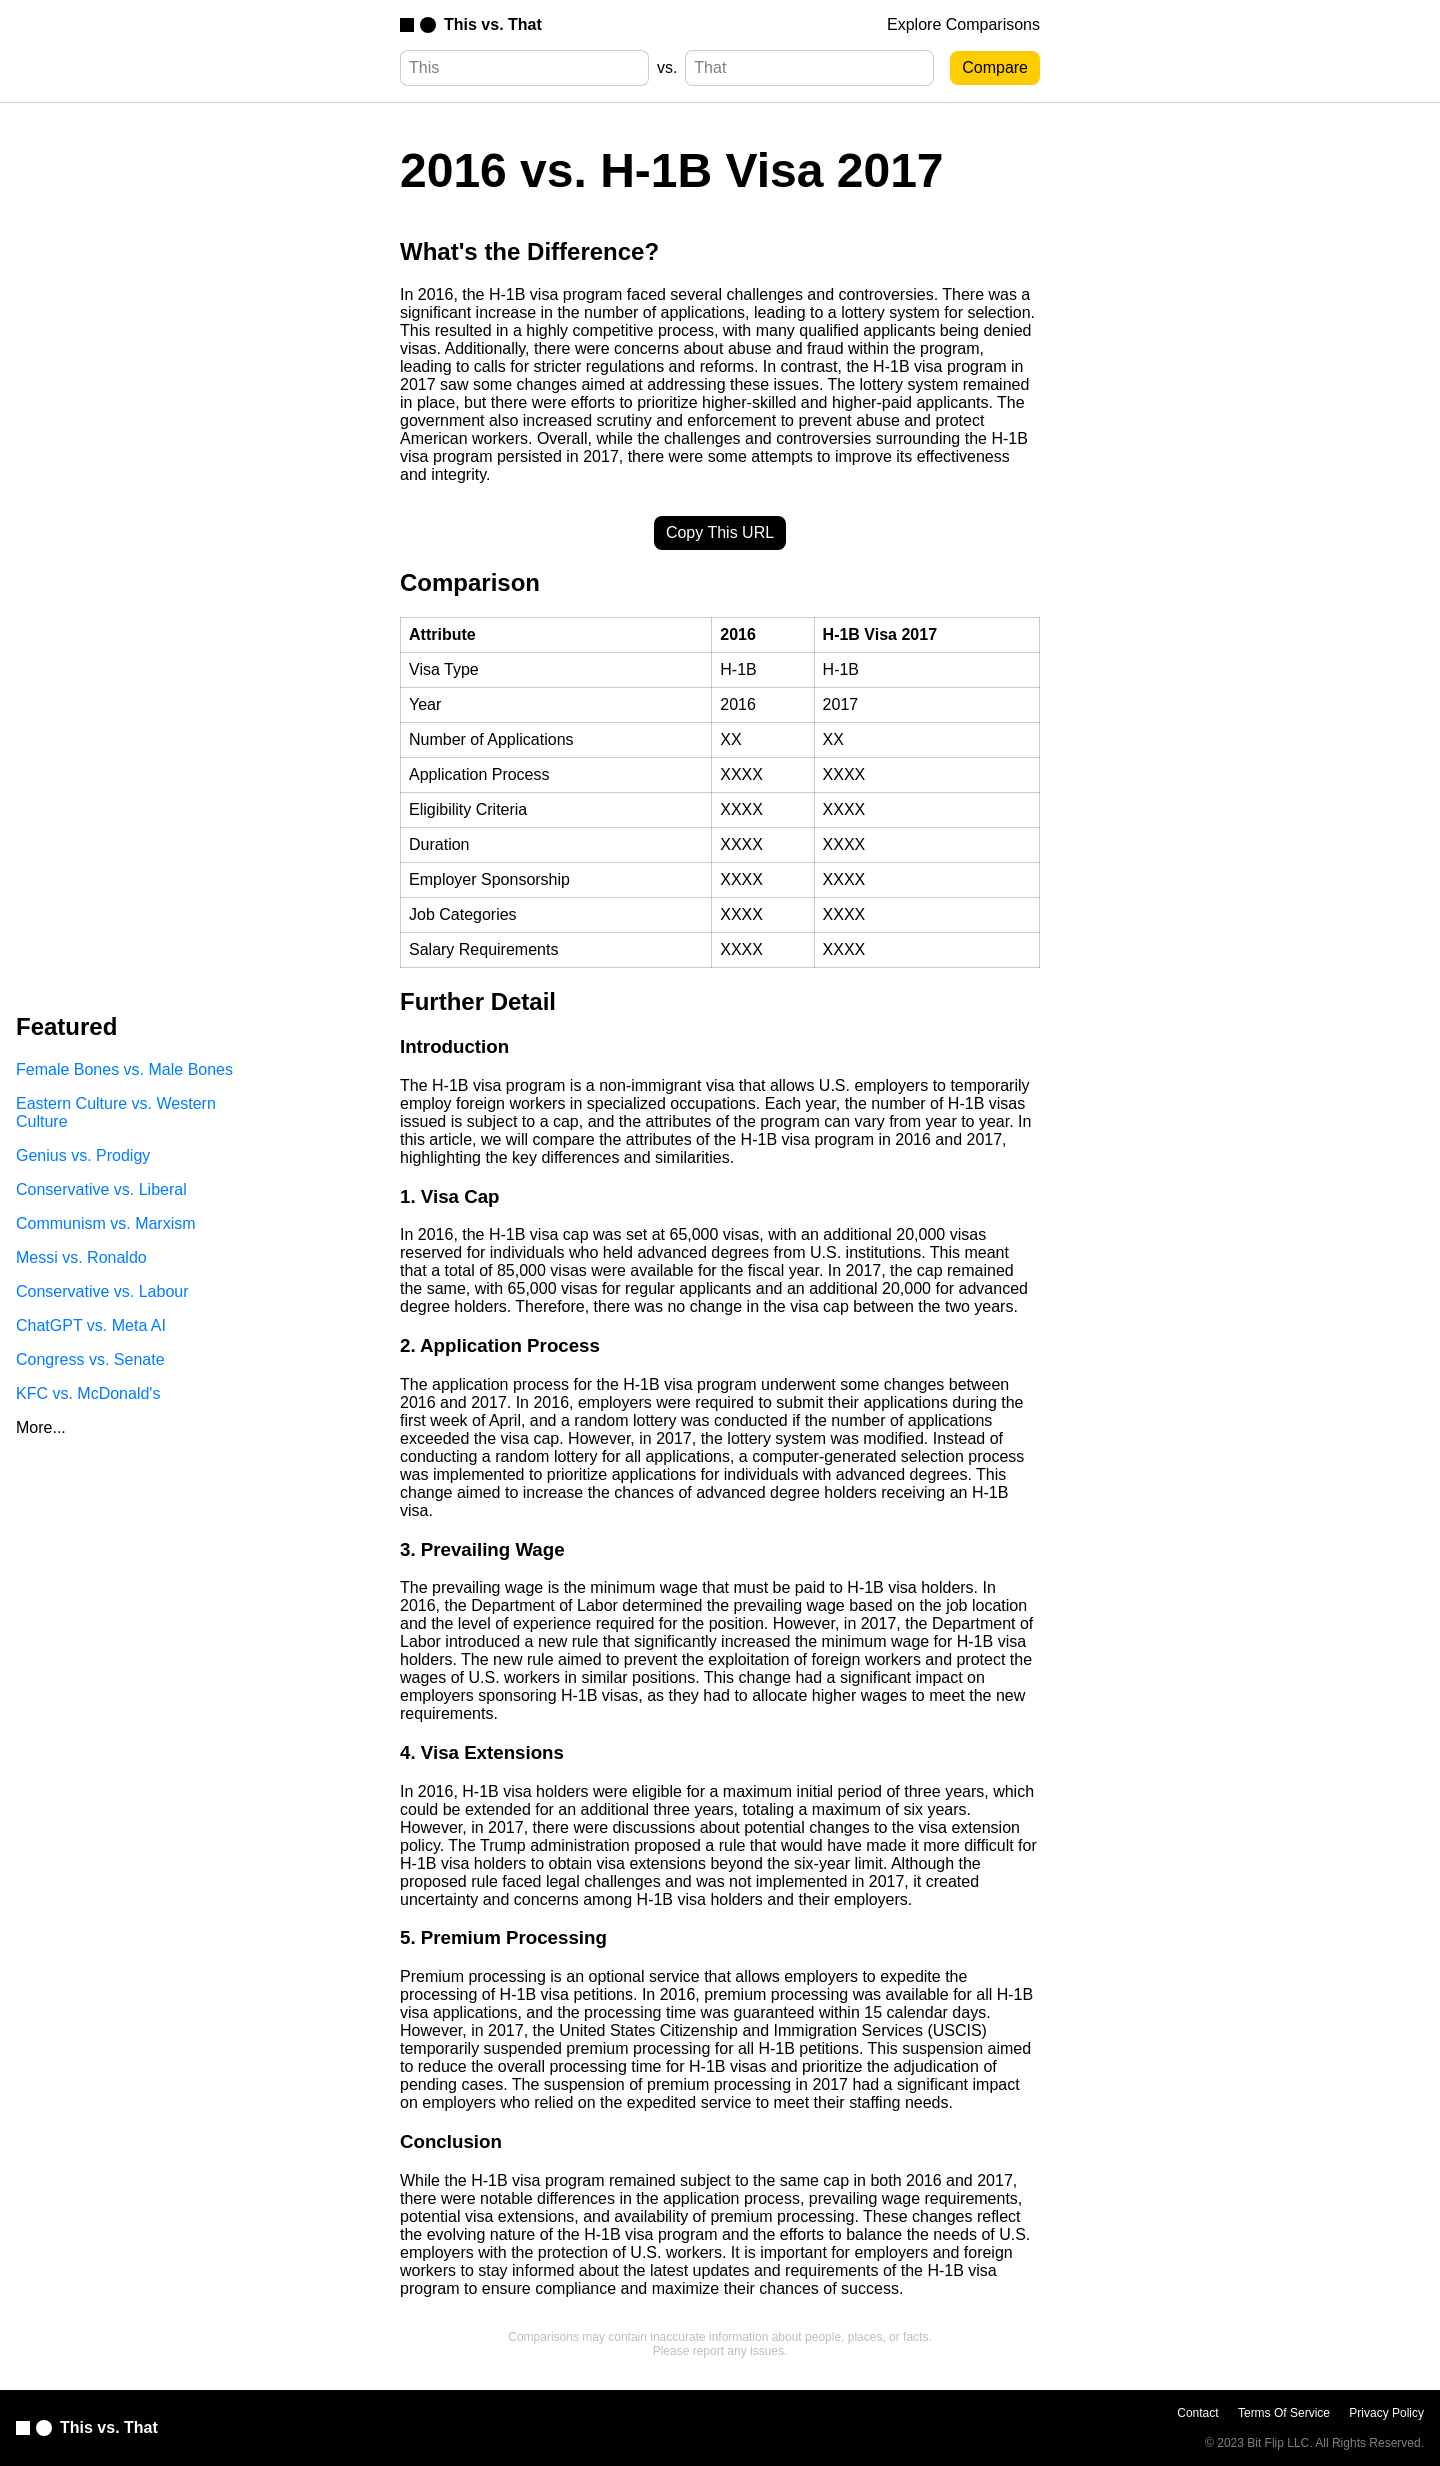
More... (41, 1427)
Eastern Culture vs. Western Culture (116, 1112)
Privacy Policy (1386, 2413)
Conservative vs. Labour (102, 1291)
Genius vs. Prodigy (83, 1155)
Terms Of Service (1284, 2413)
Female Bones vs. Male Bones (124, 1069)
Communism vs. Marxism (106, 1223)
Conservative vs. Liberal (101, 1189)
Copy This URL (720, 532)
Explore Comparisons (963, 24)
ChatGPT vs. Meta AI (91, 1325)
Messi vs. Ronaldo (81, 1257)
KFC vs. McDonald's (88, 1393)
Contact (1197, 2413)
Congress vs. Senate (90, 1359)
